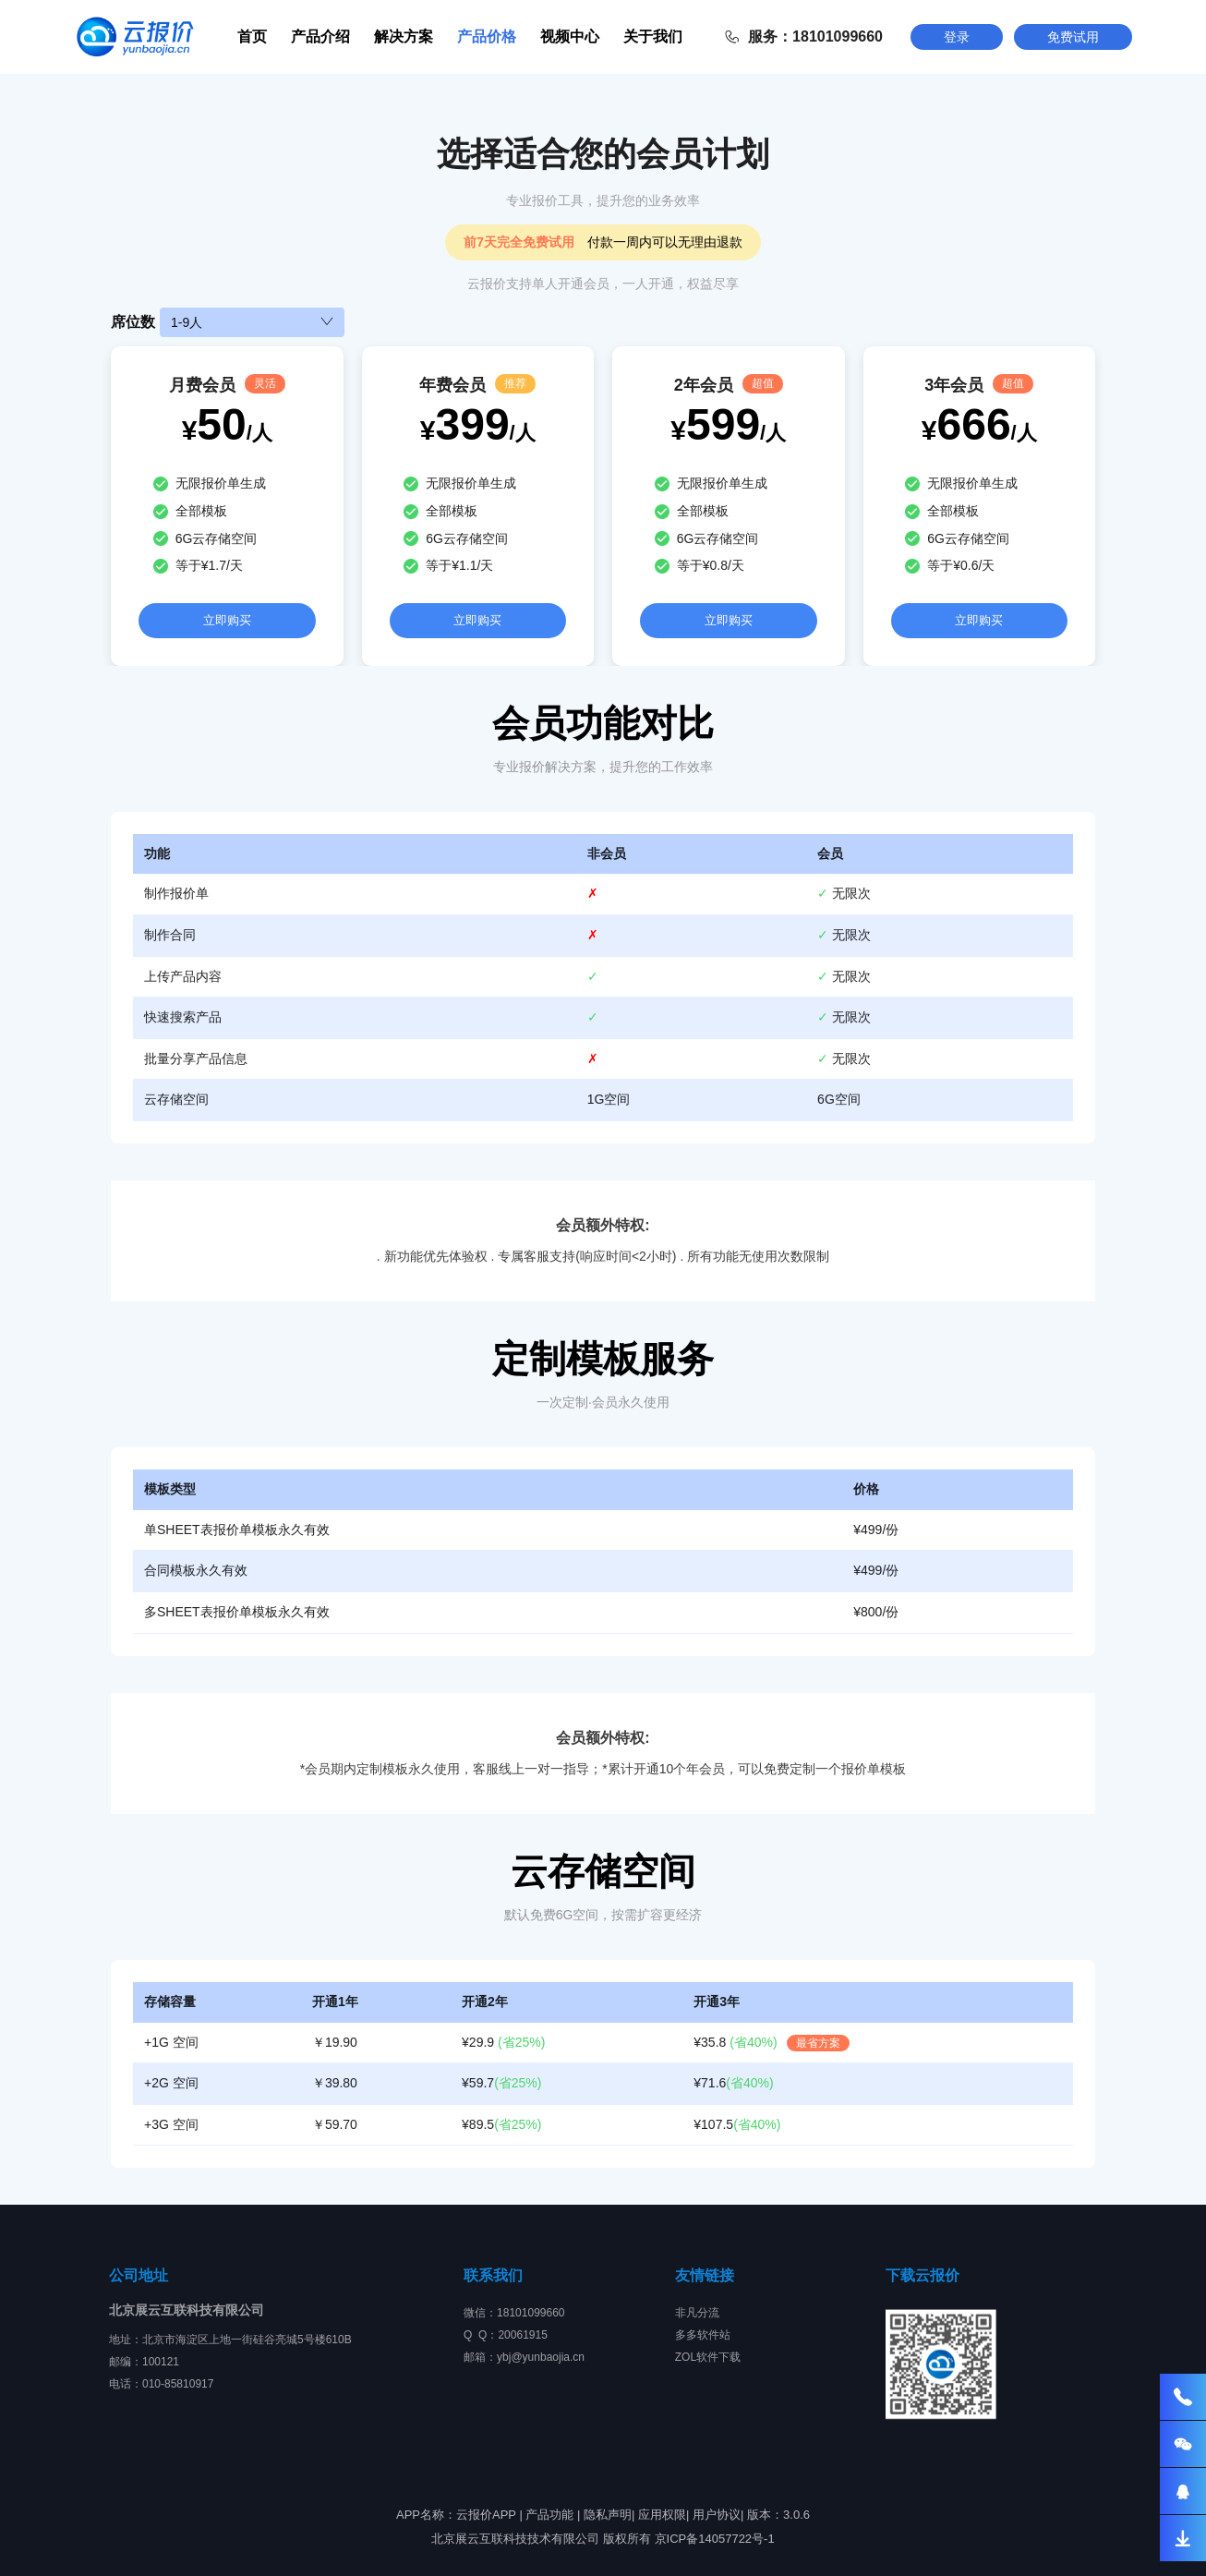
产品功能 (549, 2515)
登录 (957, 37)
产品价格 (486, 36)
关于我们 (652, 36)
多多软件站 (702, 2334)
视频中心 (569, 36)
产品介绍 (320, 36)
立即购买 (227, 620)
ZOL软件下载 (708, 2357)
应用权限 (662, 2515)
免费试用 (1073, 37)
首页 (252, 36)
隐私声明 (608, 2515)
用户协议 (717, 2515)
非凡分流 (697, 2312)
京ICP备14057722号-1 (715, 2539)
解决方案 (403, 36)
